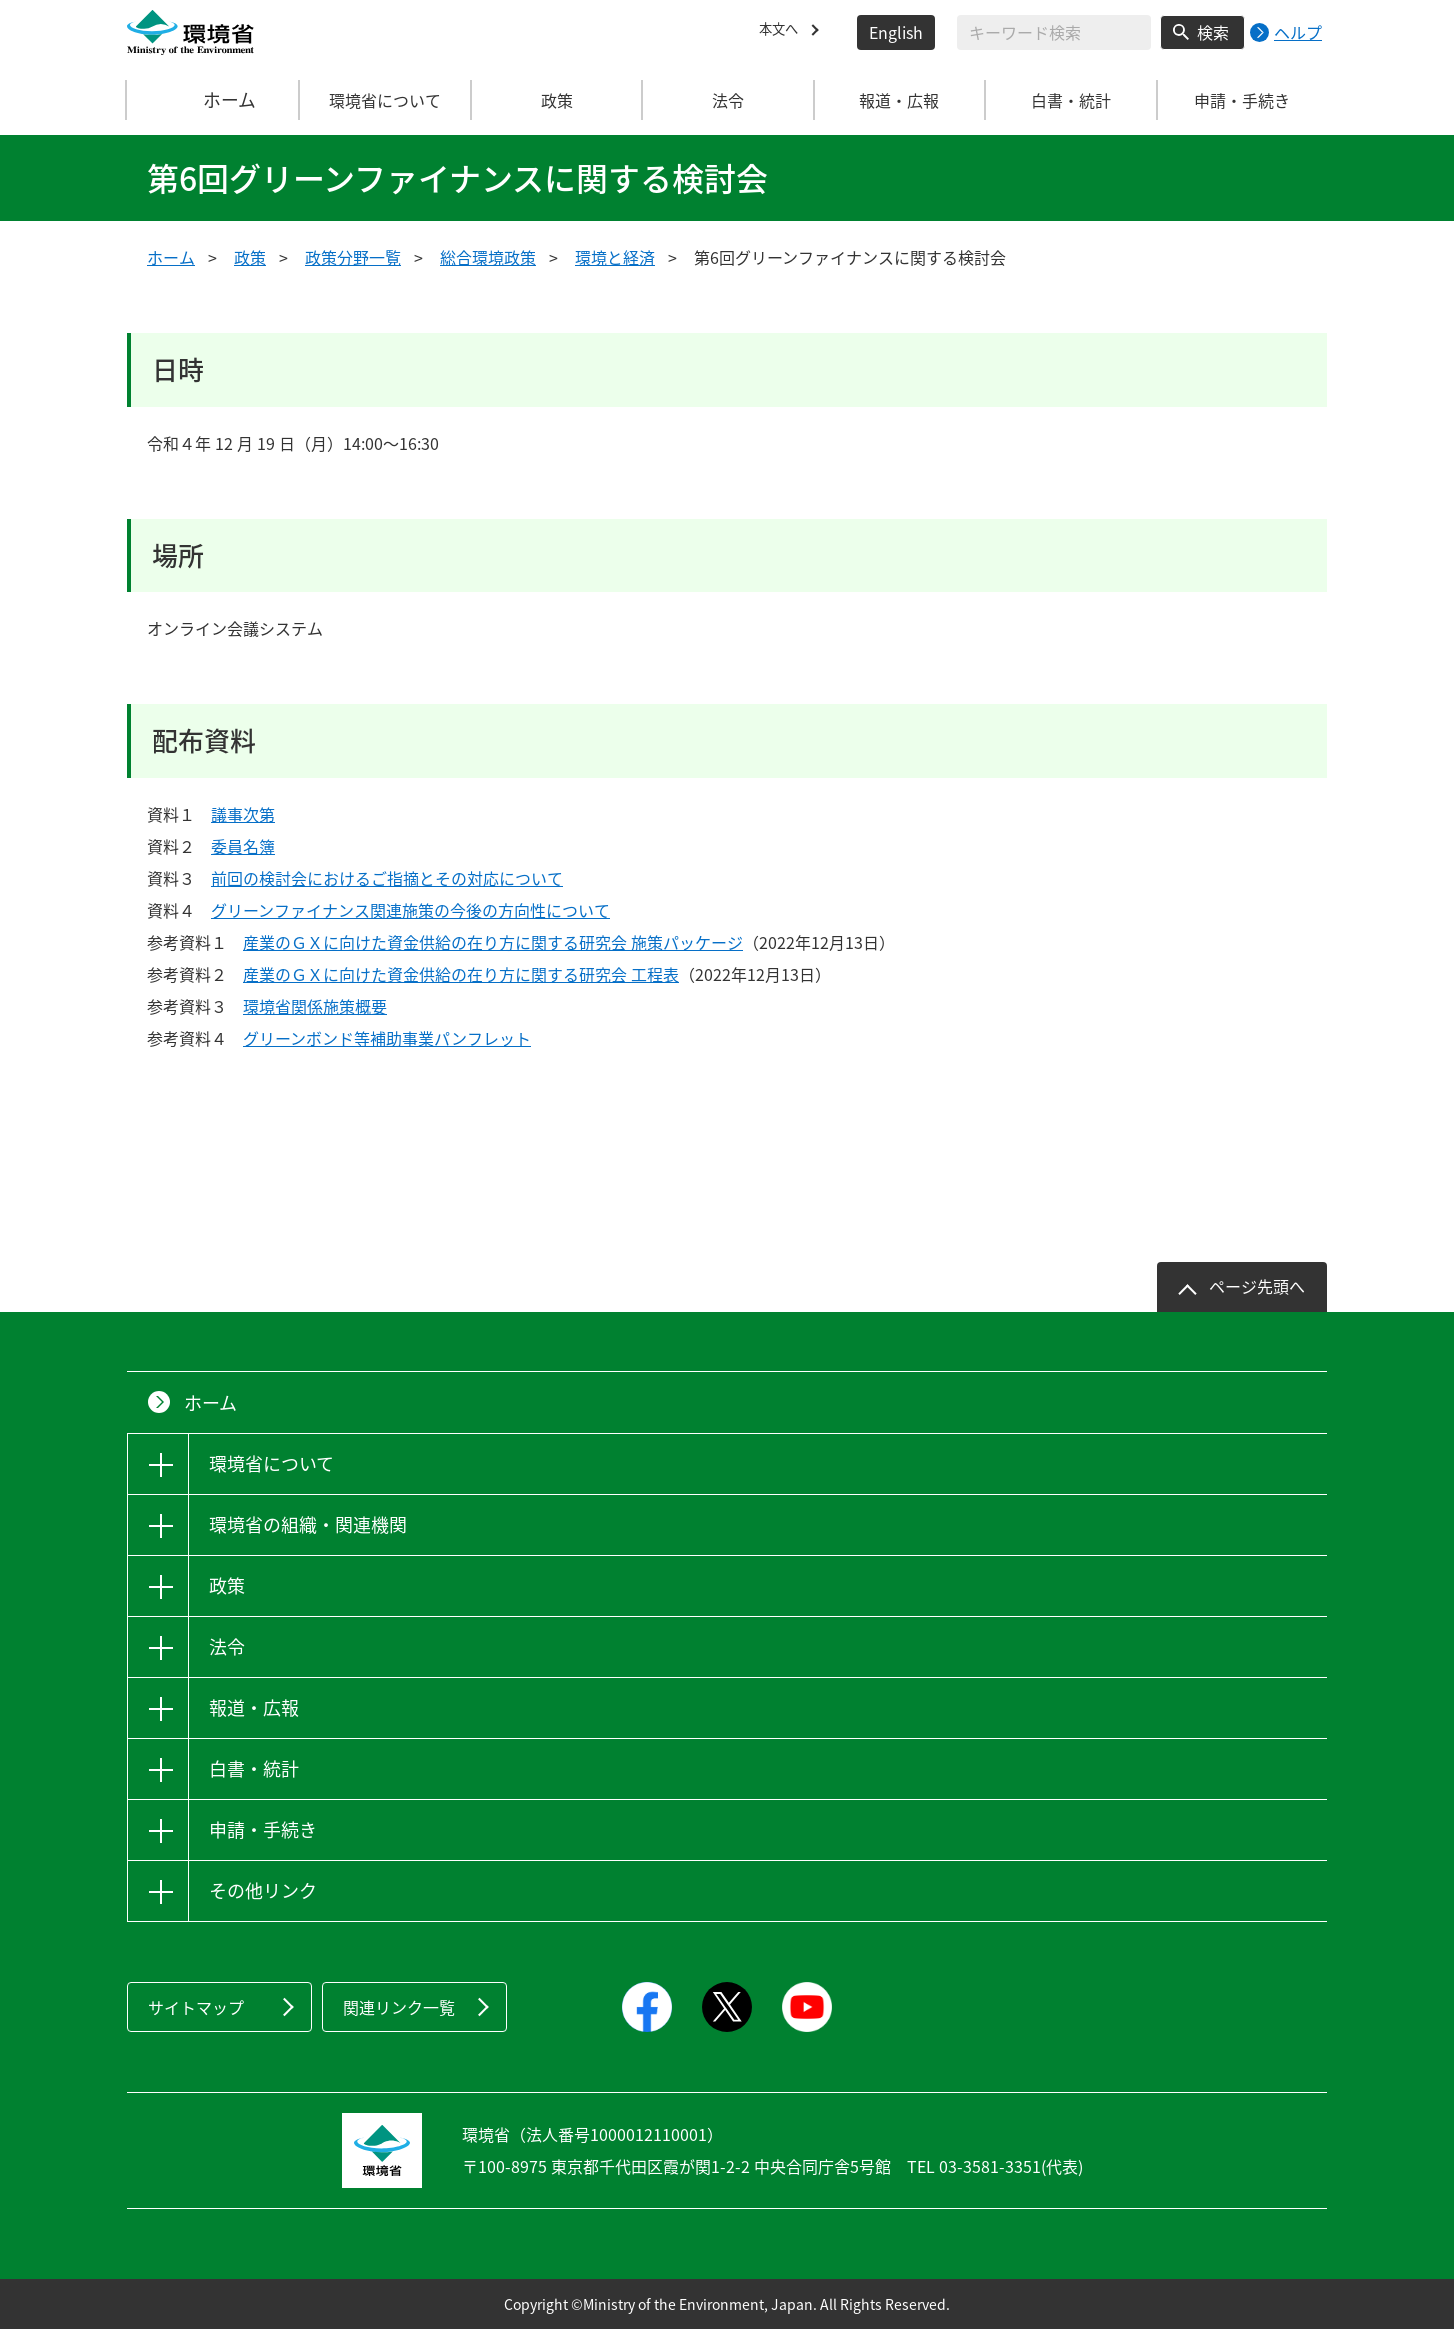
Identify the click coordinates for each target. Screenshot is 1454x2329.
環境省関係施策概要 (315, 1006)
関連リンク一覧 (399, 2007)
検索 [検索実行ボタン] (1213, 32)
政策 (250, 257)
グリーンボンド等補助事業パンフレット (387, 1038)
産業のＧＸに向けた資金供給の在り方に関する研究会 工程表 (461, 974)
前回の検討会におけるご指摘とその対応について (387, 878)
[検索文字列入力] (1054, 32)
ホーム (214, 100)
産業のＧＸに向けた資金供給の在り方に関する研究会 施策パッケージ (493, 942)
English (896, 32)
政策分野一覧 (353, 257)
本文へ (783, 32)
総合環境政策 (488, 257)
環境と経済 (615, 257)
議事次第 (243, 814)
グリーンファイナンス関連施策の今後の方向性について (410, 910)
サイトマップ (196, 2007)
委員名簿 (243, 846)
